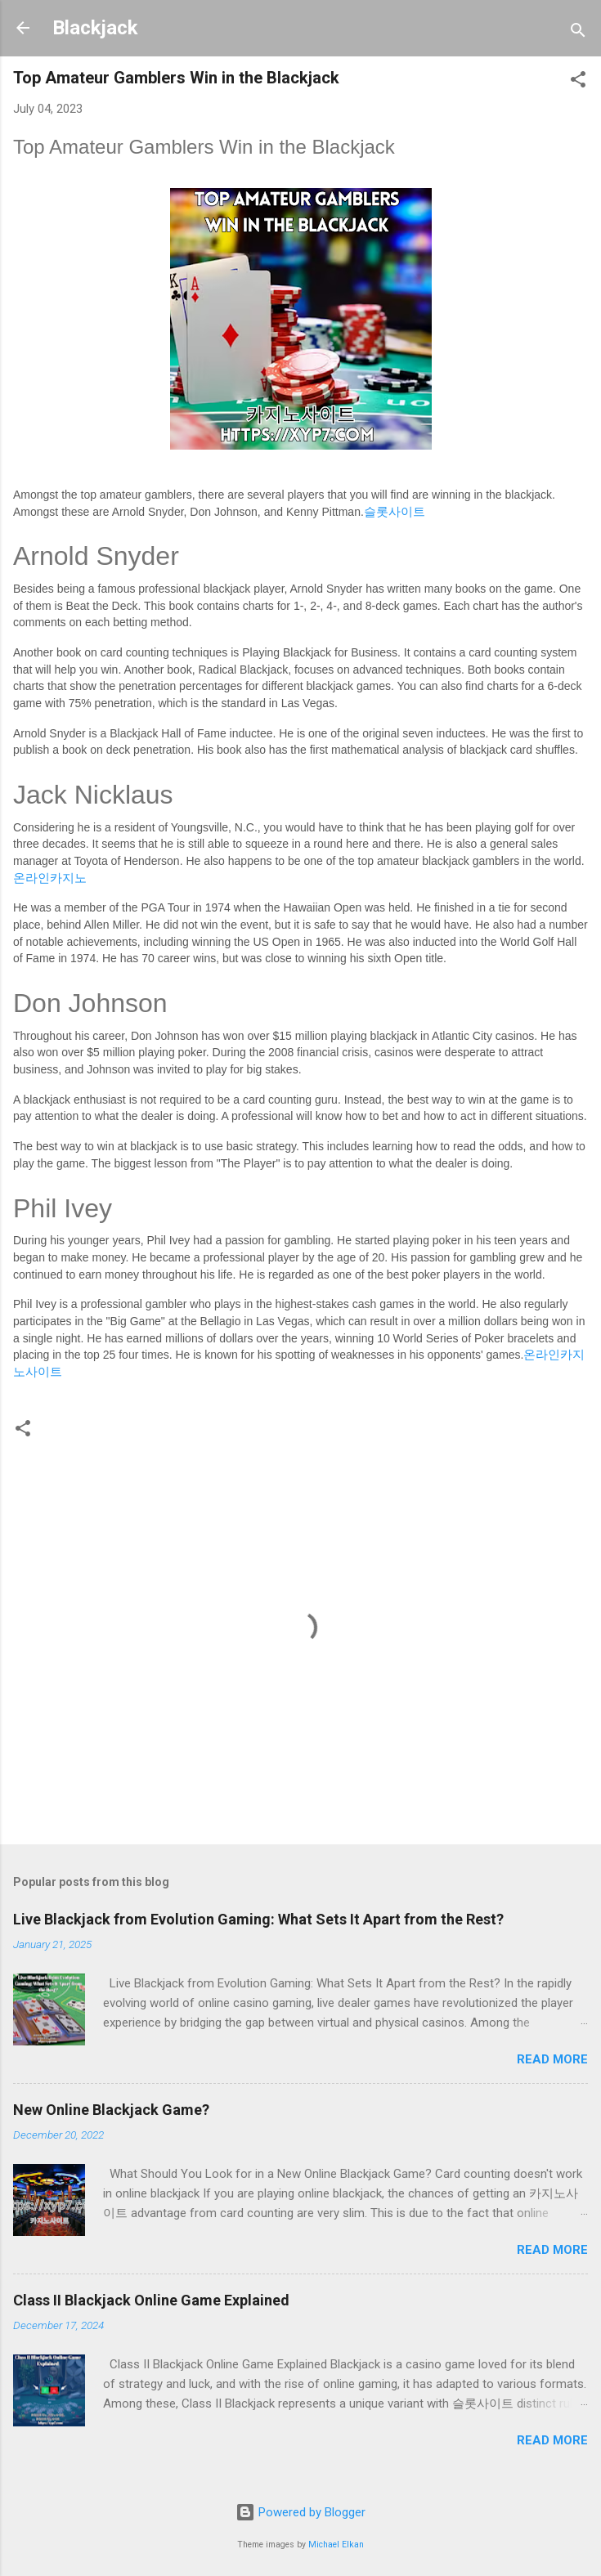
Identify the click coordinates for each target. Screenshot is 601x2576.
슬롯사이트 (394, 511)
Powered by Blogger (300, 2512)
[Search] (578, 33)
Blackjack (95, 27)
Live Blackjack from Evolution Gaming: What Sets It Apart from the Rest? (258, 1919)
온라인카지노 (50, 878)
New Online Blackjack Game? (111, 2109)
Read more (552, 2059)
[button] (578, 82)
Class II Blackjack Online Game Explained (151, 2300)
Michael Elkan (336, 2544)
